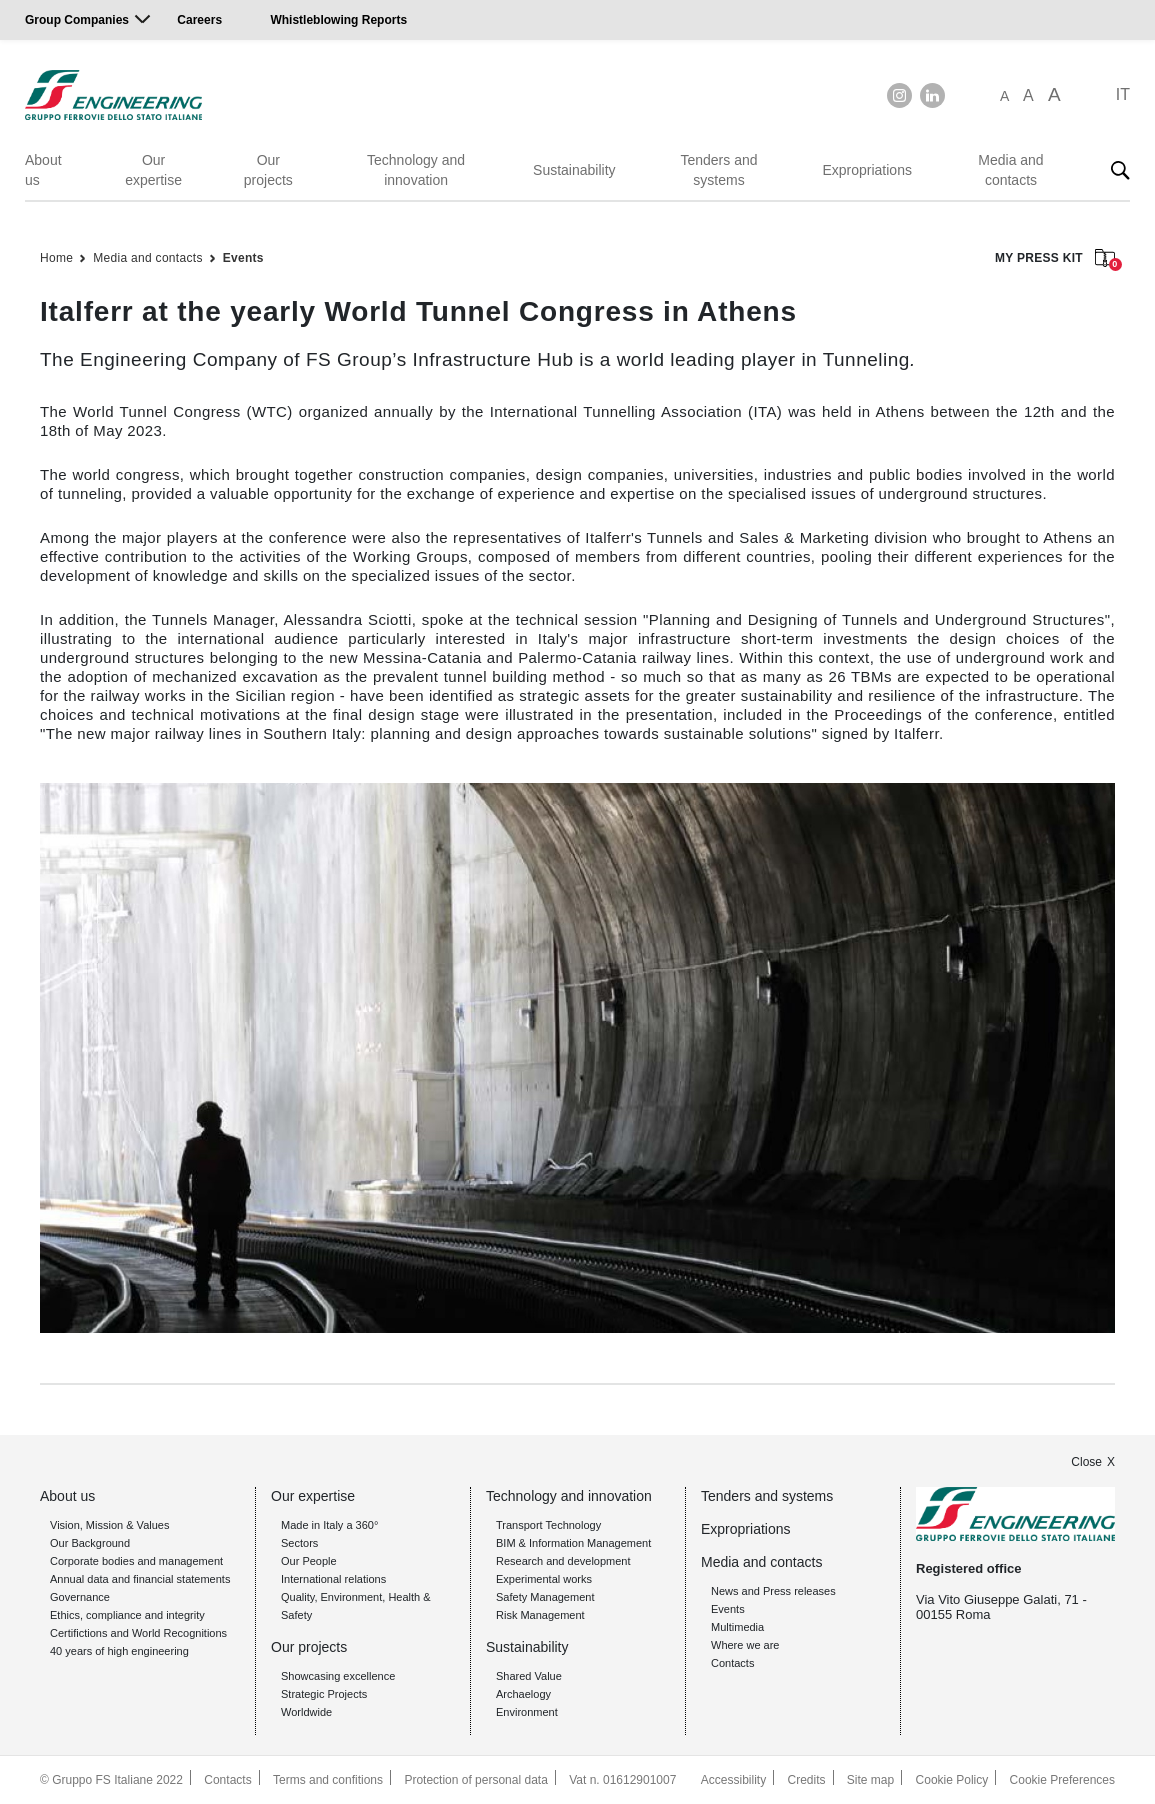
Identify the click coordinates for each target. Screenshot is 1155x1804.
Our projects (268, 170)
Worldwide (306, 1712)
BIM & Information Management (573, 1543)
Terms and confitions (328, 1780)
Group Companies (77, 20)
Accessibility (733, 1780)
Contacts (732, 1663)
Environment (527, 1712)
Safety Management (545, 1597)
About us (43, 170)
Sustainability (574, 170)
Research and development (563, 1561)
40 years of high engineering (119, 1651)
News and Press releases (773, 1591)
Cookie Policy (952, 1780)
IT (1123, 94)
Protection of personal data (475, 1780)
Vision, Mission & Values (109, 1525)
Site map (870, 1780)
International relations (333, 1579)
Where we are (745, 1645)
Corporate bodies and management (136, 1561)
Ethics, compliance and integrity (127, 1615)
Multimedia (737, 1627)
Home (56, 258)
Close (1086, 1462)
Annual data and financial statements (140, 1579)
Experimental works (544, 1579)
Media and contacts (1010, 170)
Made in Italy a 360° (329, 1525)
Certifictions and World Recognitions (138, 1633)
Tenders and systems (718, 170)
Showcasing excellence (338, 1676)
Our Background (90, 1543)
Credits (807, 1780)
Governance (80, 1597)
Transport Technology (548, 1525)
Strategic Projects (324, 1694)
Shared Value (529, 1676)
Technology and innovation (416, 170)
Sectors (299, 1543)
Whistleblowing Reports (338, 20)
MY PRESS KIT (1055, 259)
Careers (199, 20)
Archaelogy (523, 1694)
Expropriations (867, 170)
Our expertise (153, 170)
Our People (309, 1561)
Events (243, 258)
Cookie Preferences (1062, 1780)
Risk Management (540, 1615)
